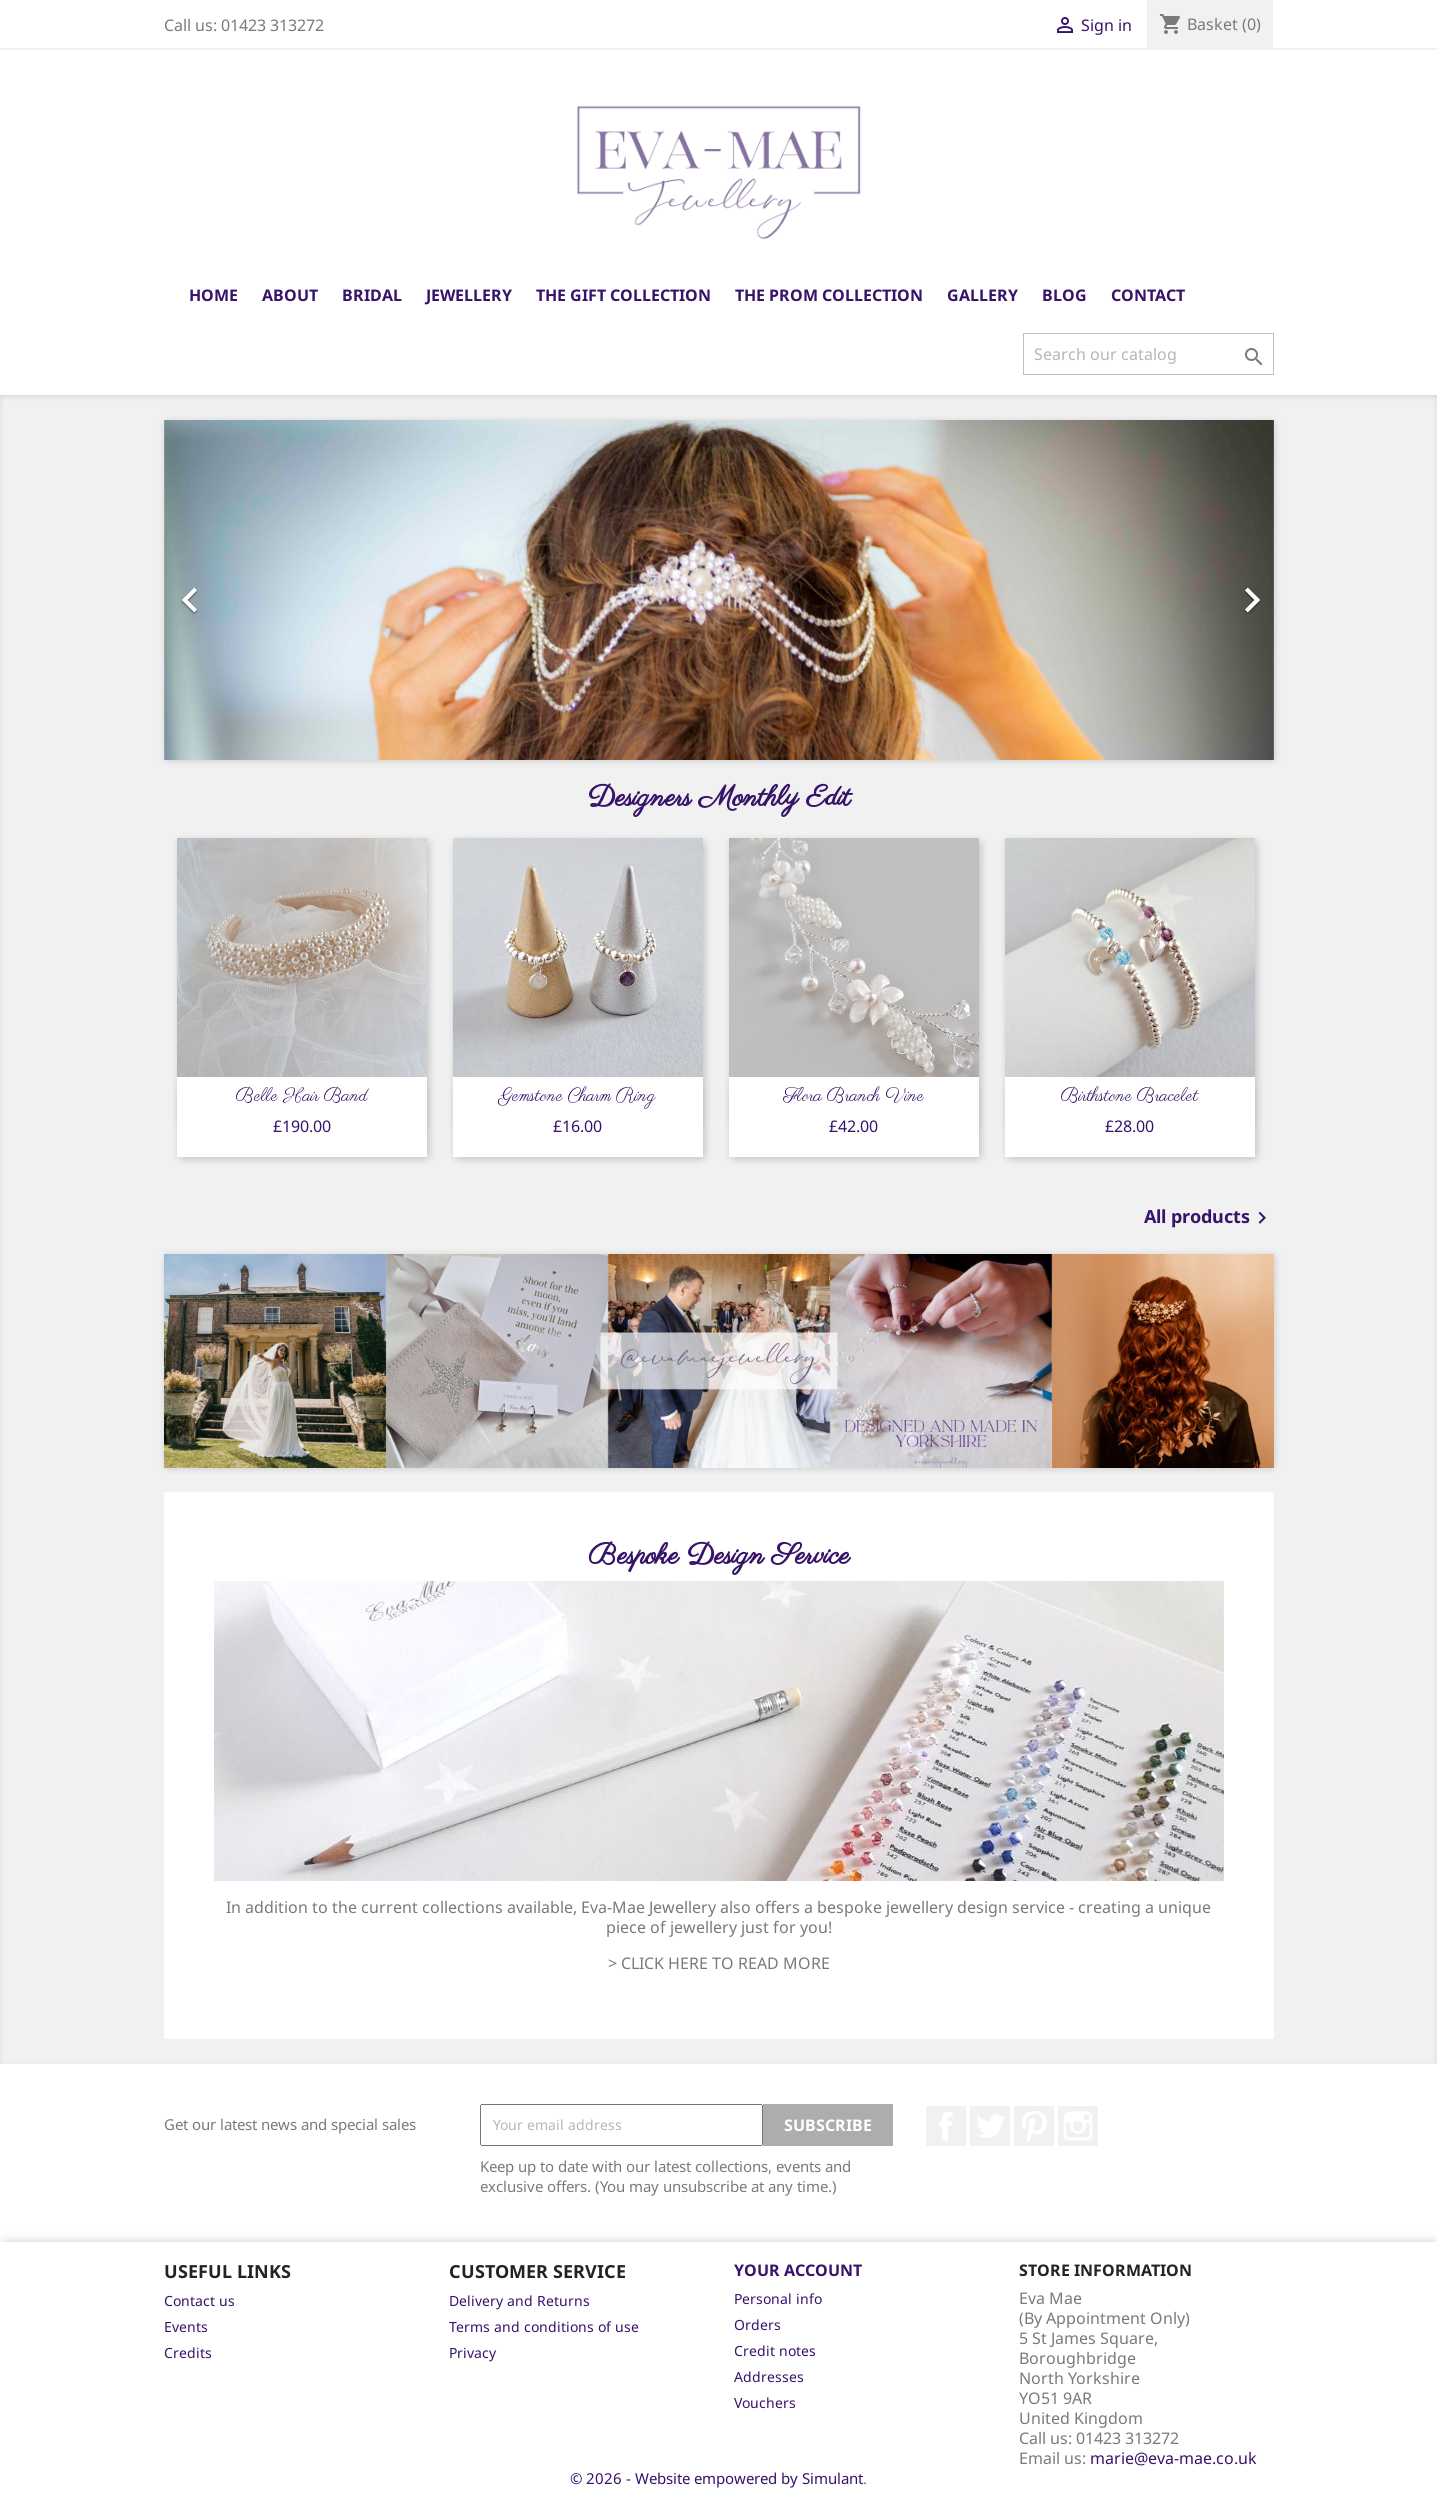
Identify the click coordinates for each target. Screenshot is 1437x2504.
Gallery (982, 295)
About (290, 295)
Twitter (990, 2126)
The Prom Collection (829, 295)
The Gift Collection (623, 295)
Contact (1148, 295)
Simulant (832, 2478)
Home (213, 295)
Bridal (372, 295)
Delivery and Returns (519, 2300)
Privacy (472, 2352)
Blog (1064, 295)
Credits (188, 2352)
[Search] (1148, 354)
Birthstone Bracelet (1129, 1097)
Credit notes (775, 2350)
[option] (719, 590)
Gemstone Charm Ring (577, 1097)
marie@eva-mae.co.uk (1173, 2458)
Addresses (769, 2376)
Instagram (1078, 2126)
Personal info (778, 2298)
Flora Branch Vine (853, 1097)
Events (186, 2326)
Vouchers (765, 2402)
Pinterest (1034, 2126)
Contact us (199, 2300)
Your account (798, 2270)
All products (1209, 1218)
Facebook (946, 2126)
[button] (247, 590)
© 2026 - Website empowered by (686, 2478)
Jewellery (469, 295)
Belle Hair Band (301, 1097)
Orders (757, 2324)
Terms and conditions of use (544, 2326)
